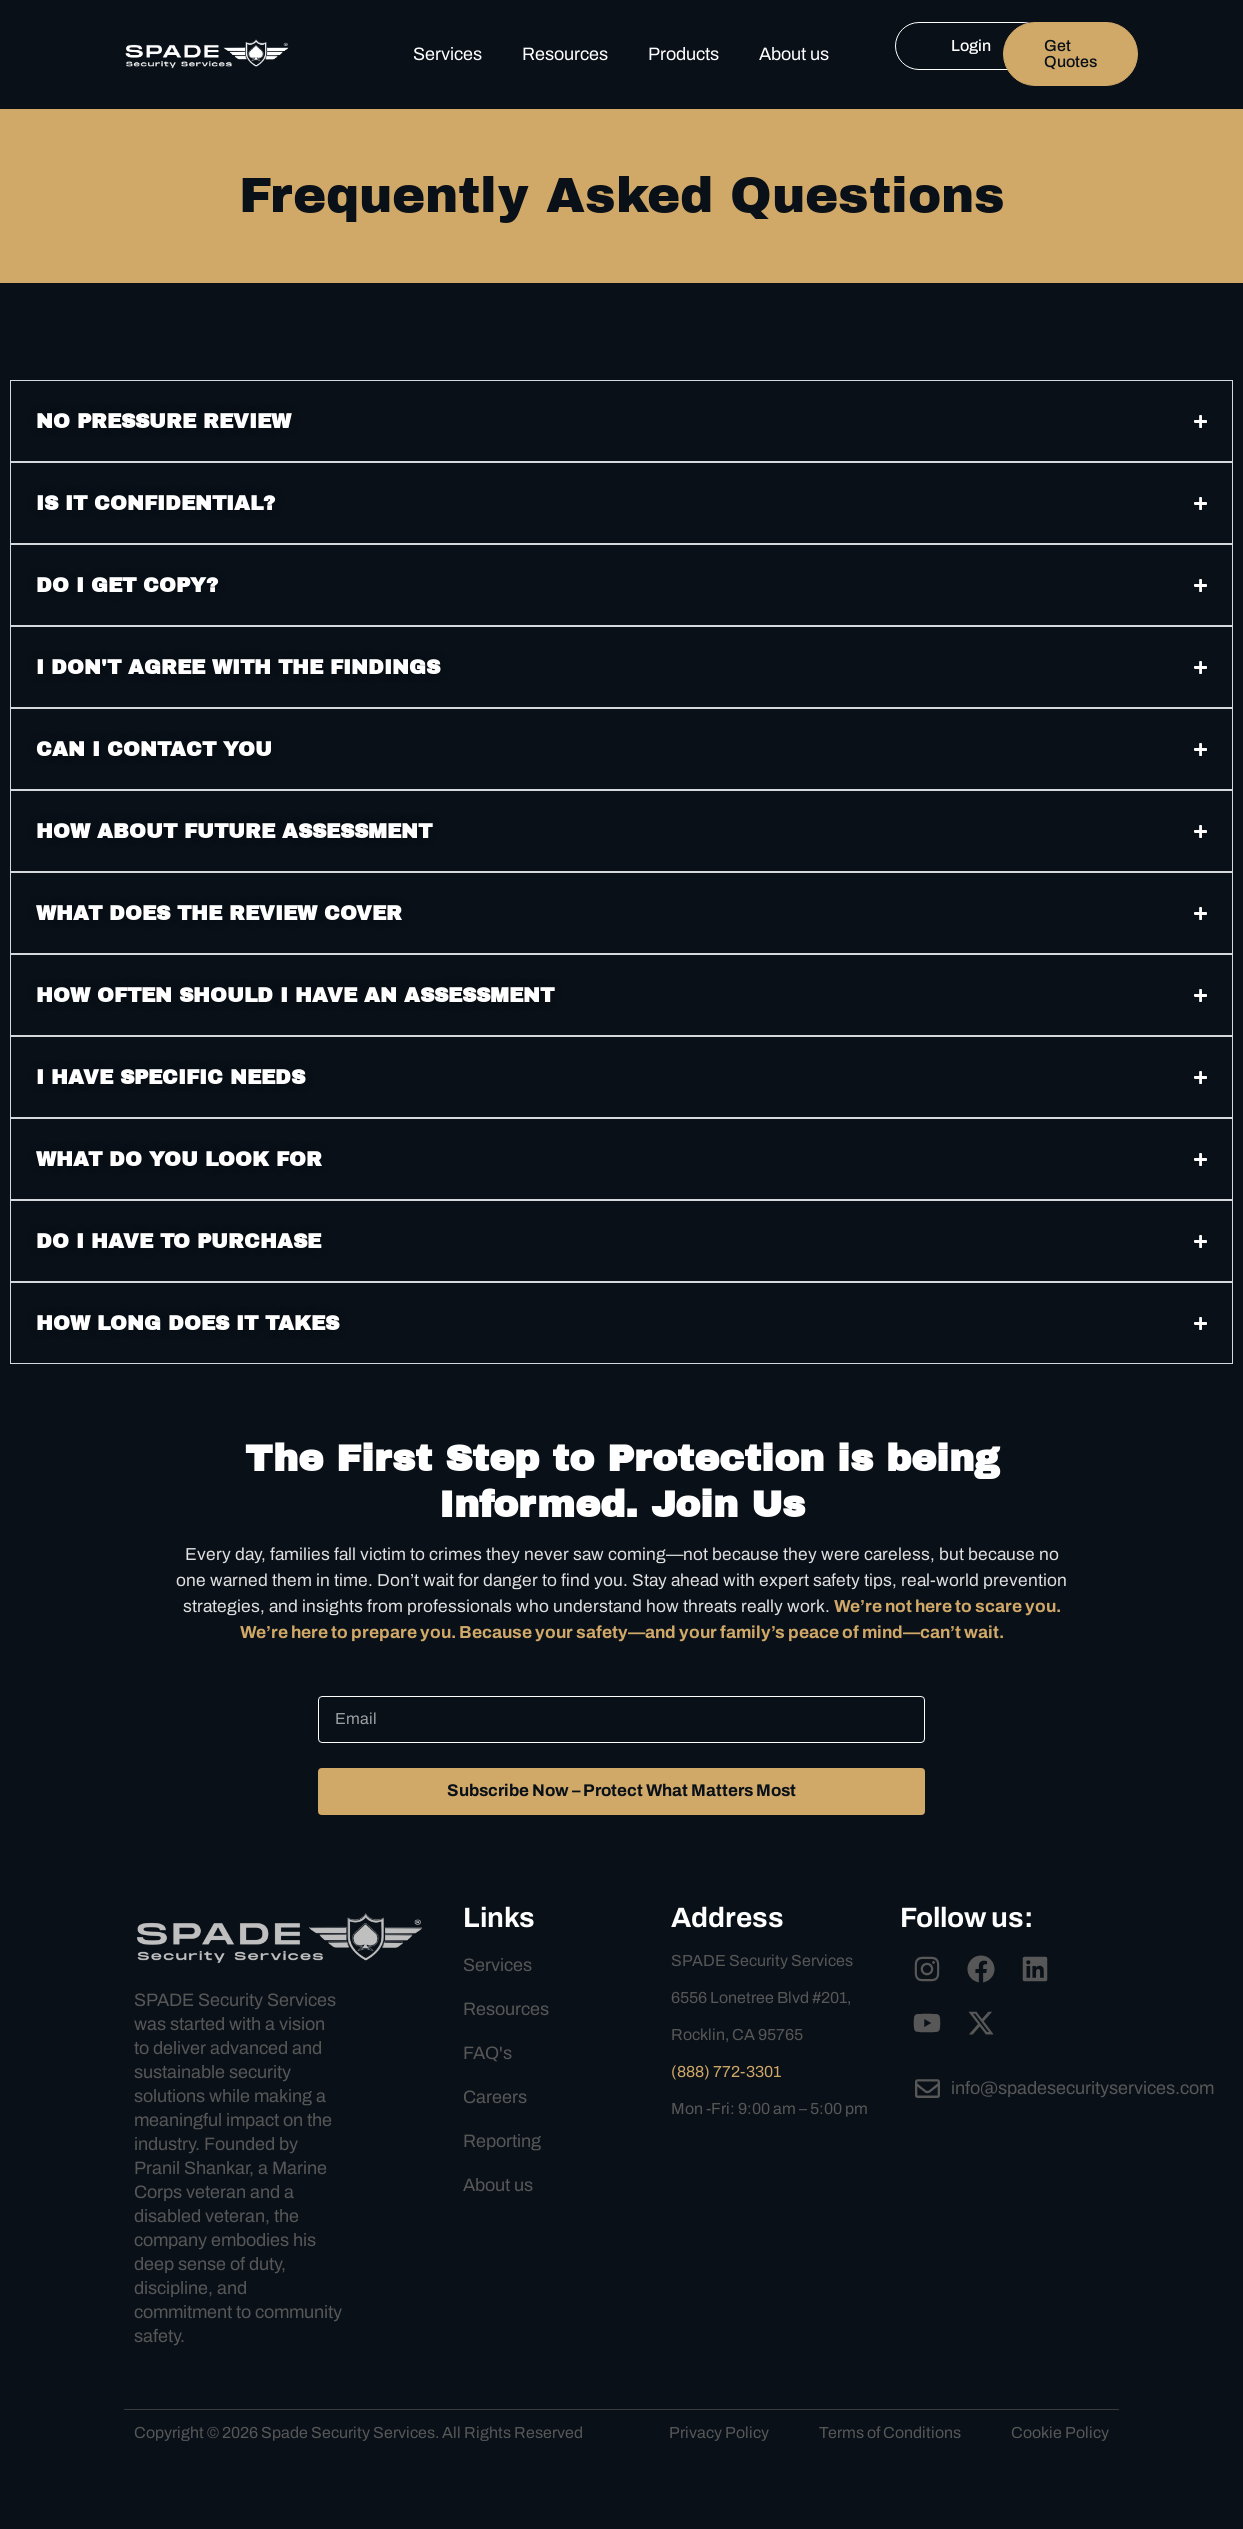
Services (447, 54)
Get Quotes (1070, 53)
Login (971, 45)
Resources (565, 54)
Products (683, 54)
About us (794, 54)
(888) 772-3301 (726, 2108)
